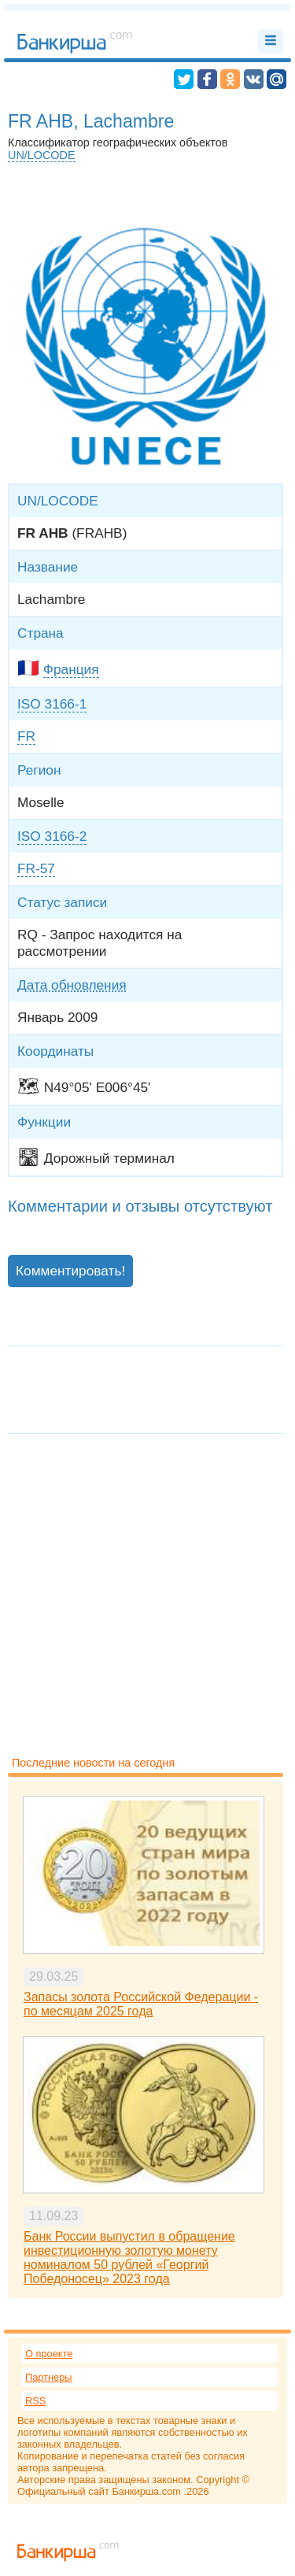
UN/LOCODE (42, 155)
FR (26, 736)
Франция (71, 669)
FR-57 (36, 868)
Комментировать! (70, 1271)
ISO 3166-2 (52, 836)
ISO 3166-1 (52, 704)
